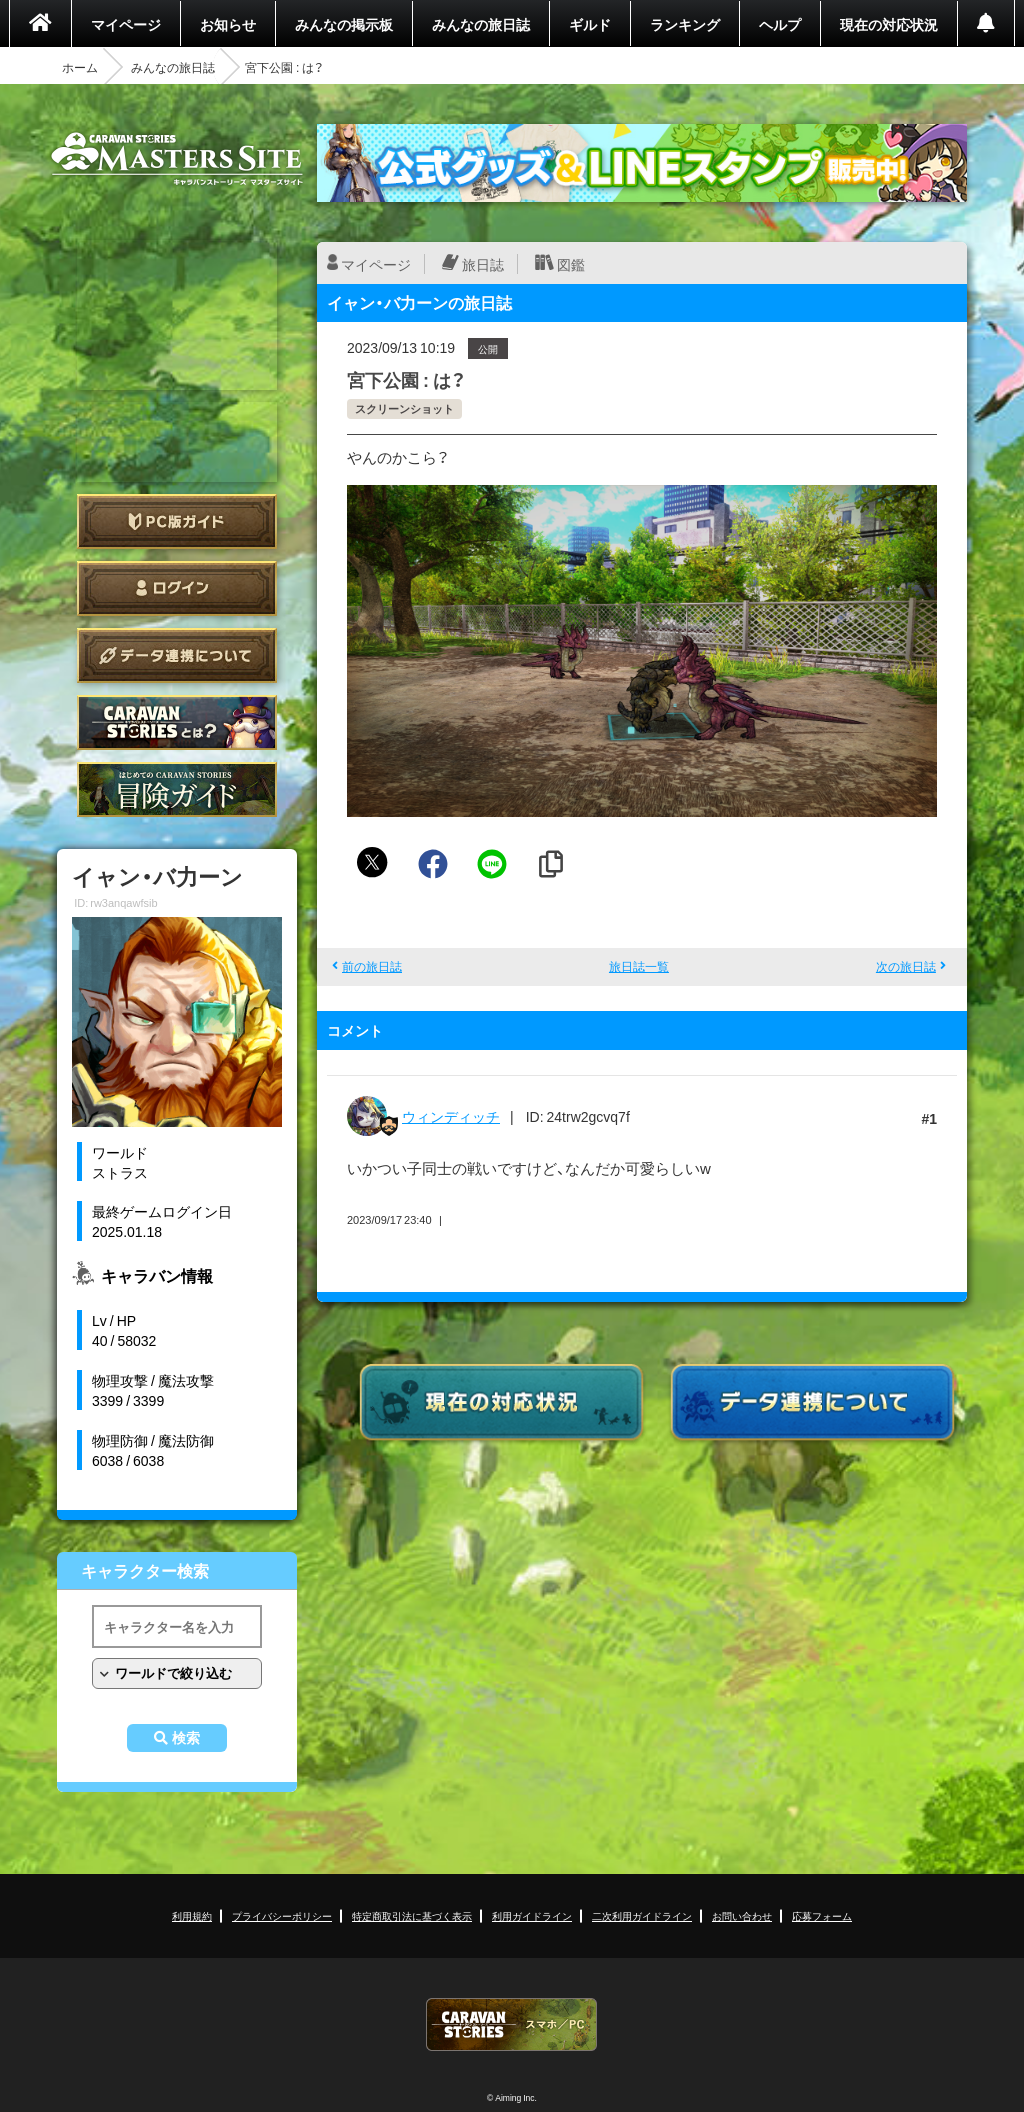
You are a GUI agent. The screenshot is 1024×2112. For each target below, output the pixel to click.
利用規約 (192, 1915)
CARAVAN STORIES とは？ (177, 722)
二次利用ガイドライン (642, 1915)
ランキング (685, 24)
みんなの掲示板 (344, 24)
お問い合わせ (742, 1915)
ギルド (590, 24)
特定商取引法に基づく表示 (412, 1915)
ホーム (80, 67)
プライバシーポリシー (282, 1915)
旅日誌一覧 (639, 966)
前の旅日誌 (372, 966)
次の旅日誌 (906, 966)
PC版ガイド (177, 521)
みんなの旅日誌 (481, 24)
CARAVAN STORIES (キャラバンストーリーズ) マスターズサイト (177, 159)
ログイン (177, 588)
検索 (186, 1738)
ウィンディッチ (451, 1116)
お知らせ (228, 24)
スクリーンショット (404, 408)
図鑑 (571, 264)
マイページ (126, 24)
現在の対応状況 (889, 24)
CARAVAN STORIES (512, 2024)
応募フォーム (822, 1915)
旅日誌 (483, 264)
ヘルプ (780, 24)
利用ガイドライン (532, 1915)
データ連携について (177, 655)
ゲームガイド (177, 789)
